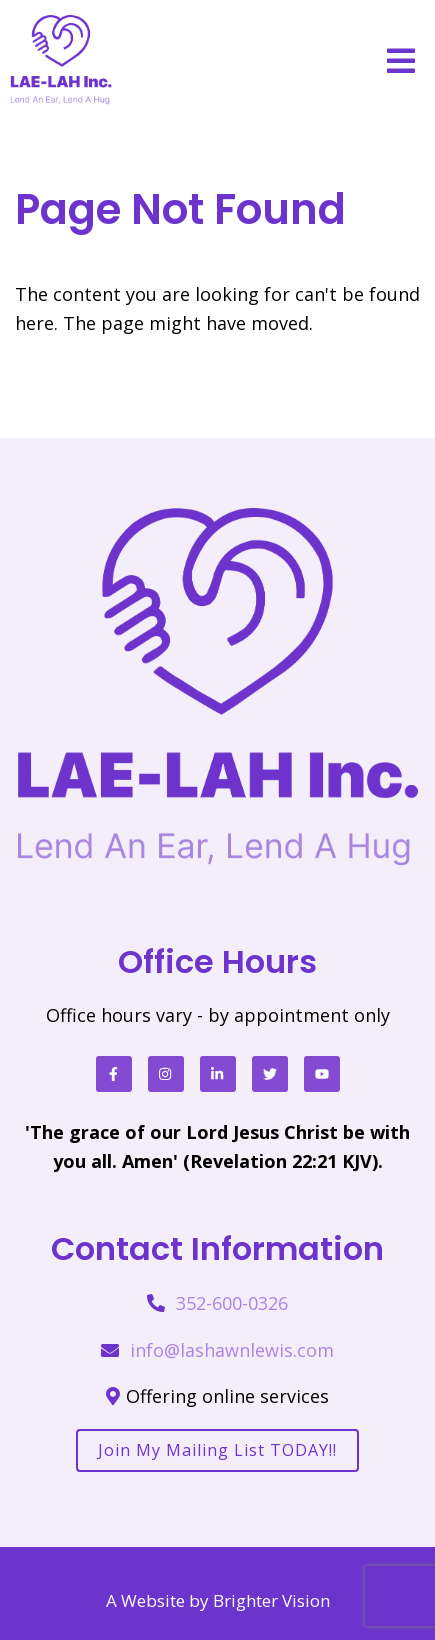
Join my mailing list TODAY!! (217, 1450)
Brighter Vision (271, 1600)
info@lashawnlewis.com (232, 1350)
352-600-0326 (232, 1303)
